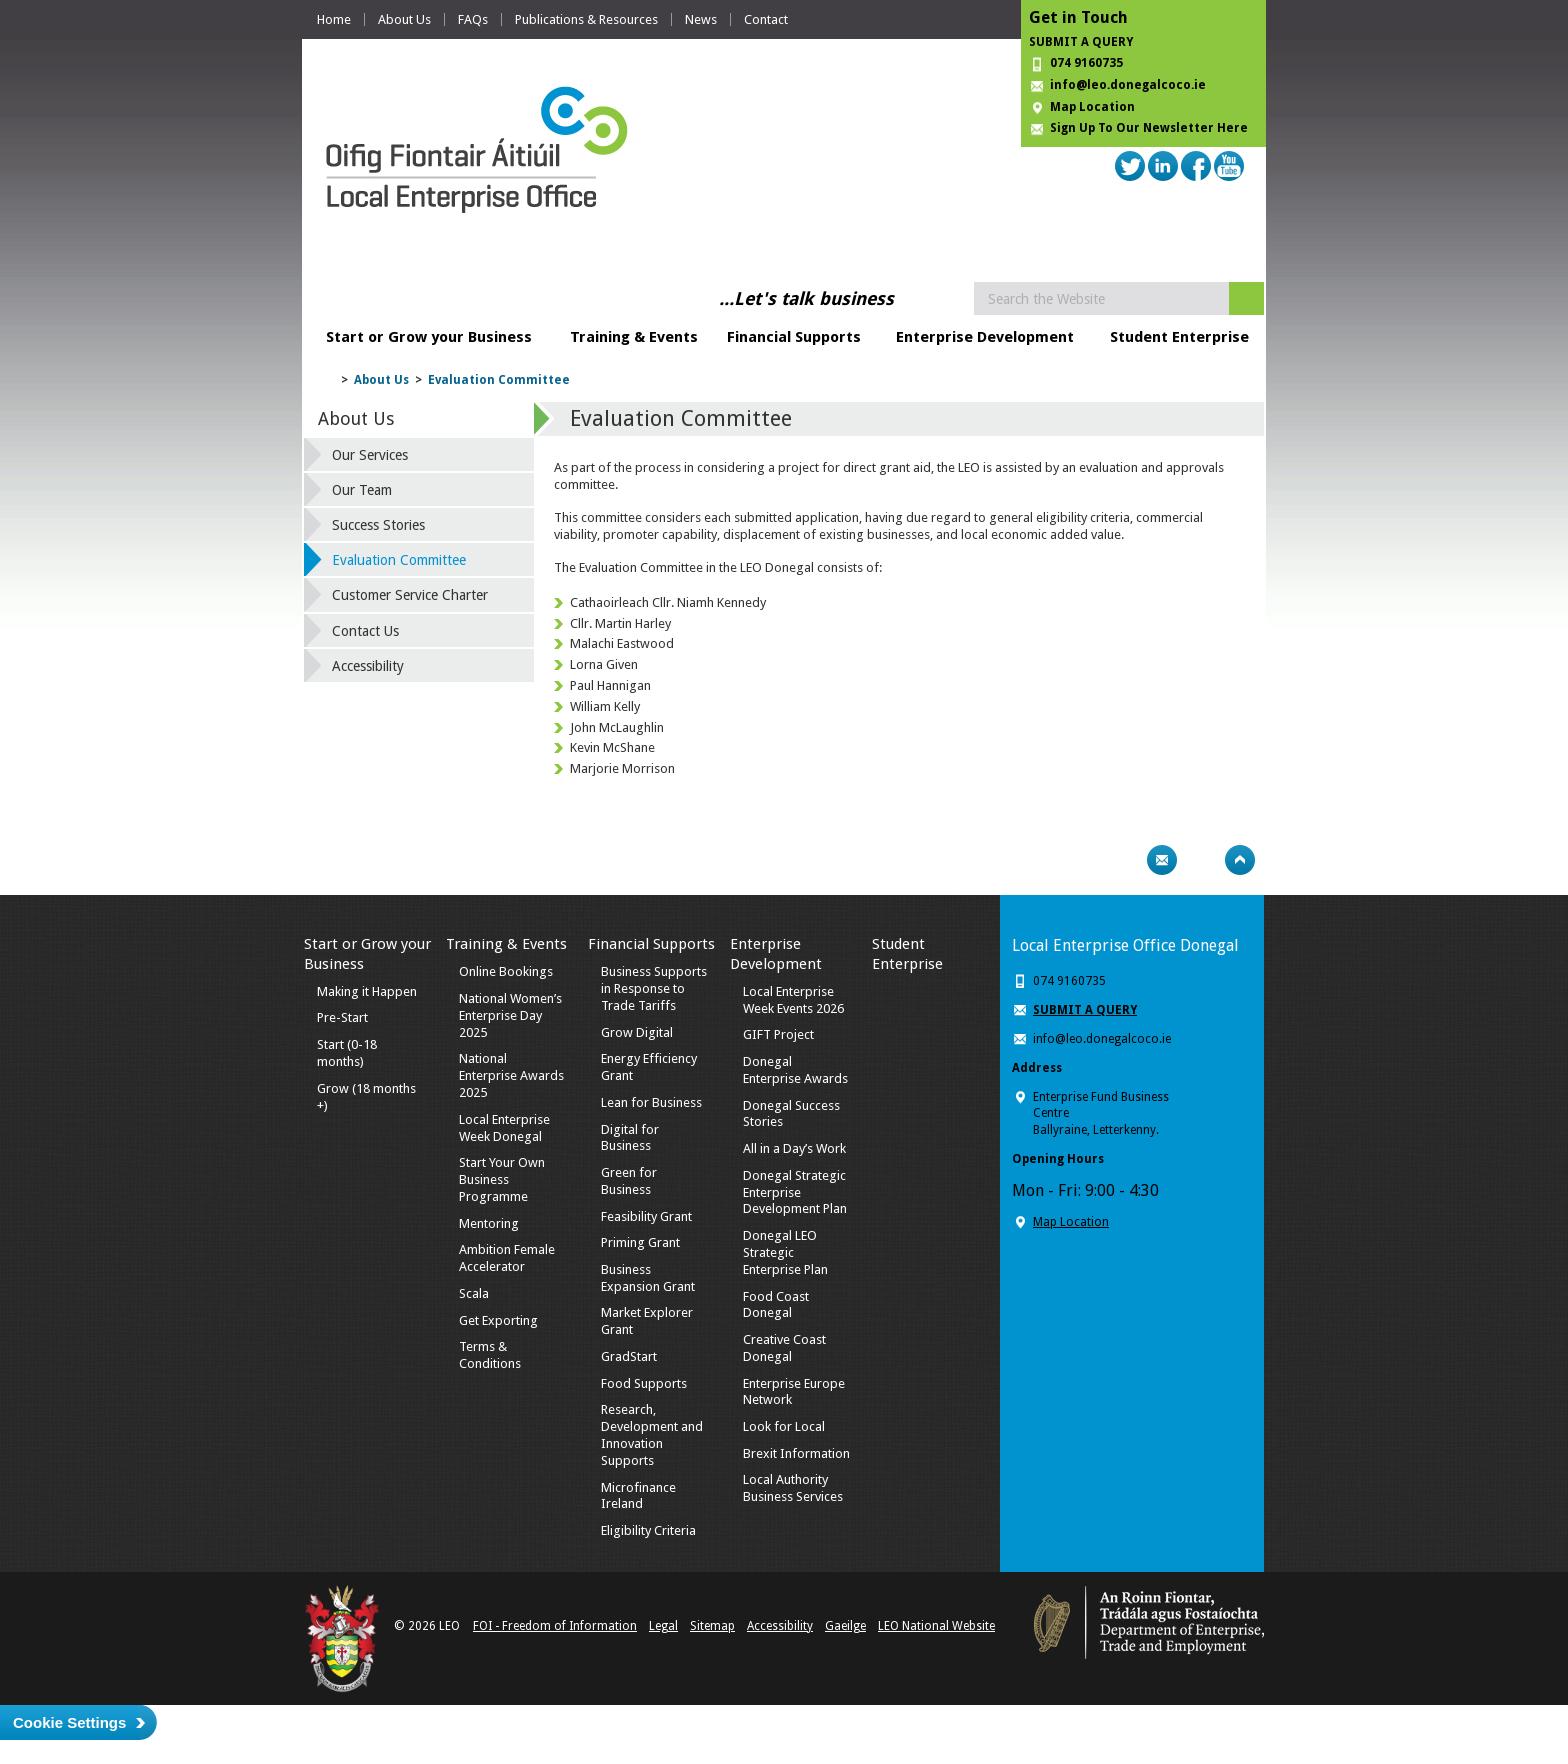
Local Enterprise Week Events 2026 (793, 1000)
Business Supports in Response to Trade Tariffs (654, 988)
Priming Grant (640, 1242)
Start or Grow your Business (429, 337)
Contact (766, 19)
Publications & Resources (586, 19)
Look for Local (784, 1426)
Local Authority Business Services (793, 1488)
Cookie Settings (69, 1722)
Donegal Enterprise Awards (795, 1070)
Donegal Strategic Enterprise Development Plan (795, 1192)
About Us (404, 19)
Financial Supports (794, 337)
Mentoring (489, 1223)
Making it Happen (367, 991)
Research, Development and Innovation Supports (652, 1435)
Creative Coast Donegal (784, 1348)
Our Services (370, 455)
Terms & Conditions (490, 1355)
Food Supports (644, 1383)
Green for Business (629, 1181)
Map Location (1092, 107)
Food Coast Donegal (776, 1305)
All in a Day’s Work (794, 1148)
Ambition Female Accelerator (507, 1258)
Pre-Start (342, 1017)
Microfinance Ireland (638, 1496)
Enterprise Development (985, 337)
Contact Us (365, 631)
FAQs (473, 19)
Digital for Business (630, 1138)
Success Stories (378, 525)
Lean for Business (651, 1102)
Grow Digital (637, 1032)
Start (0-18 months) (347, 1053)
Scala (474, 1293)
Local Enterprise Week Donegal (504, 1128)
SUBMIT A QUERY (1081, 42)
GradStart (629, 1356)
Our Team (362, 490)
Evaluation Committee (499, 380)
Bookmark (1201, 860)
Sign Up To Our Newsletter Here (1149, 128)
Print (1123, 860)
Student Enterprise (1179, 337)
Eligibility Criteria (648, 1530)
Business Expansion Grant (648, 1278)
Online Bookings (506, 971)
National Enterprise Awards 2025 (511, 1075)
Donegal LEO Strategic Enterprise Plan (785, 1252)
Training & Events (634, 337)
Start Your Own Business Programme (502, 1179)
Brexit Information (796, 1453)
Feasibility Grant (646, 1216)
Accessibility (368, 666)
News (701, 19)
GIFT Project (778, 1034)
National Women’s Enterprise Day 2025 (510, 1015)
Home (334, 19)
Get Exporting (498, 1320)
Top (1240, 860)
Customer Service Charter (410, 595)
